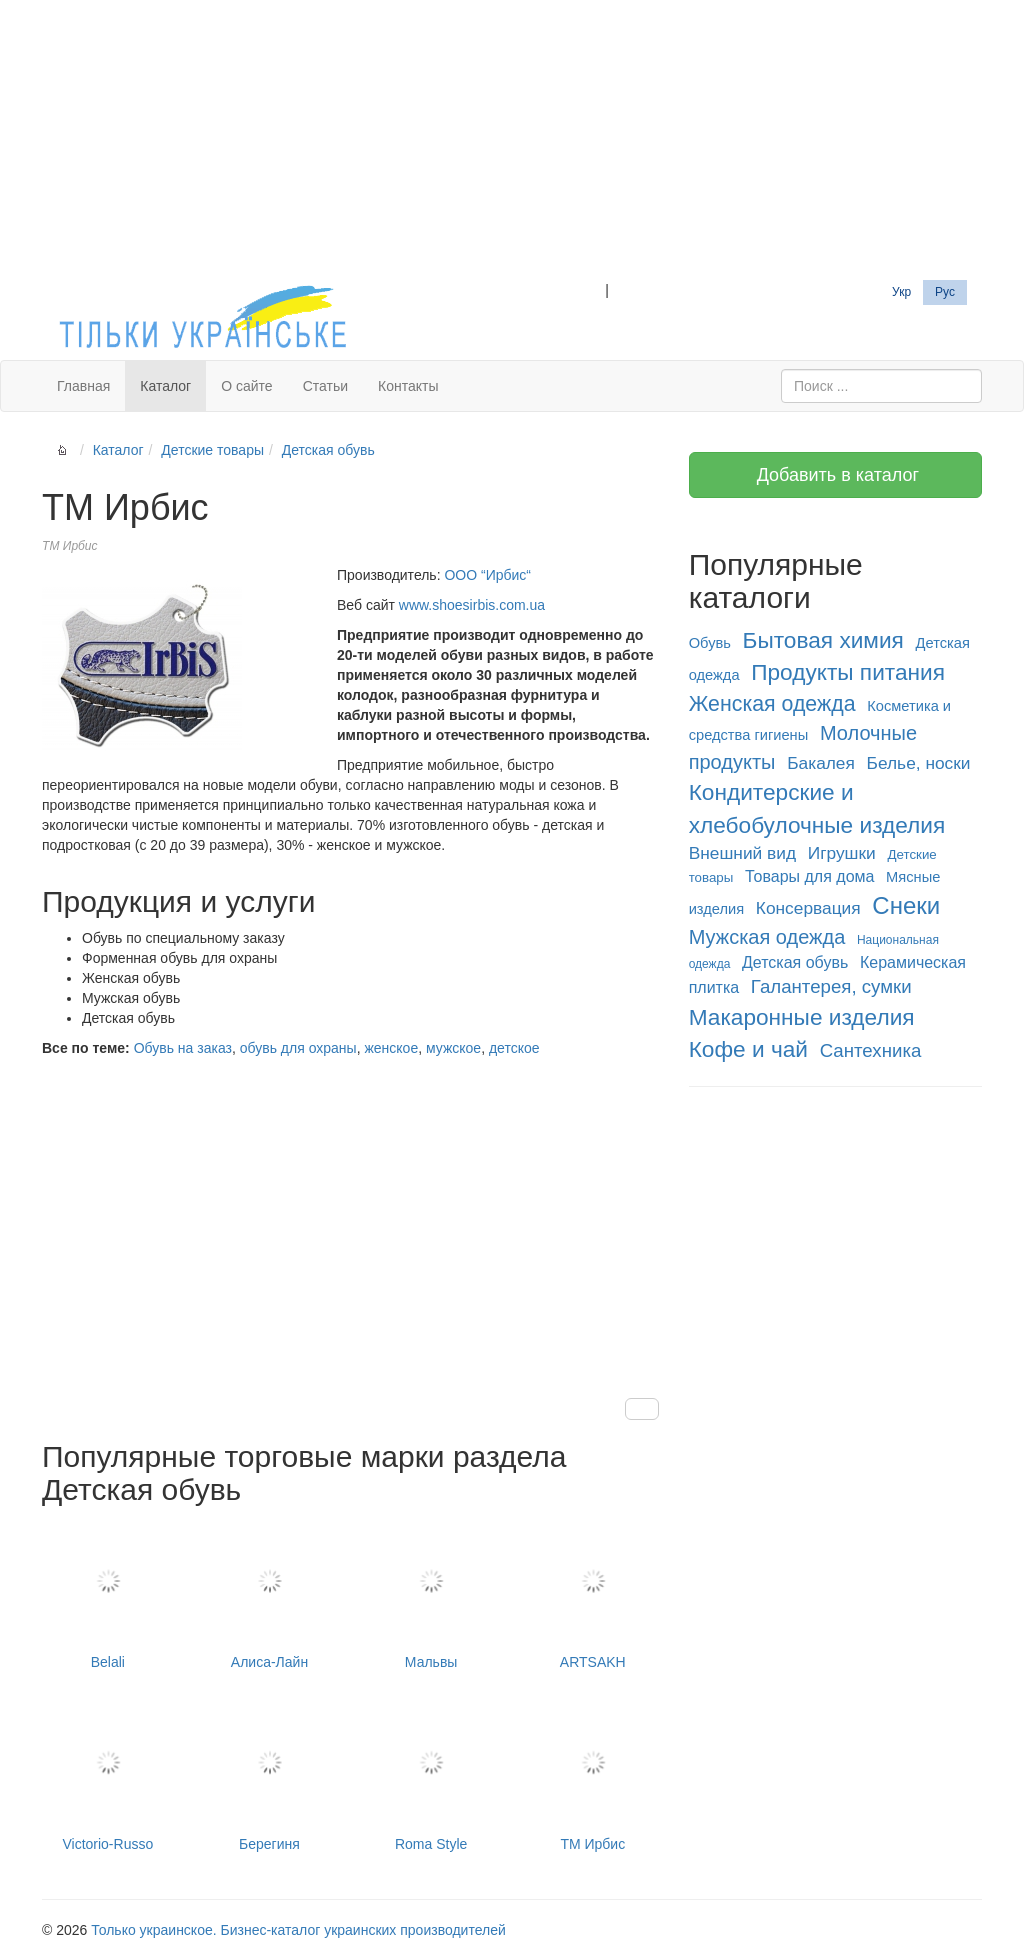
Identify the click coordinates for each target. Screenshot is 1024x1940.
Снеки (906, 905)
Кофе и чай (748, 1049)
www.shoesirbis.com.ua (472, 605)
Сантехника (871, 1050)
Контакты (408, 386)
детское (514, 1048)
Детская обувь (328, 450)
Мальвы (431, 1596)
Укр (901, 292)
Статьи (325, 386)
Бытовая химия (823, 640)
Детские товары (212, 450)
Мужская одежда (767, 937)
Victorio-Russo (108, 1777)
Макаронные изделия (802, 1017)
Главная (83, 386)
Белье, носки (919, 763)
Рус (945, 292)
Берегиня (270, 1777)
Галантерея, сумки (831, 986)
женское (391, 1048)
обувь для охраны (298, 1048)
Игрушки (842, 853)
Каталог (165, 386)
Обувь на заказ (183, 1048)
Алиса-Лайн (270, 1596)
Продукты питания (848, 672)
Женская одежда (772, 704)
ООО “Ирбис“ (487, 575)
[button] (642, 1409)
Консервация (808, 908)
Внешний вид (742, 853)
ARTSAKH (593, 1596)
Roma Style (431, 1777)
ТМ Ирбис (593, 1777)
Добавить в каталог (835, 475)
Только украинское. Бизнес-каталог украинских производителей (298, 1930)
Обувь (710, 643)
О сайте (246, 386)
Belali (108, 1596)
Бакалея (821, 763)
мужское (453, 1048)
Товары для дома (809, 876)
